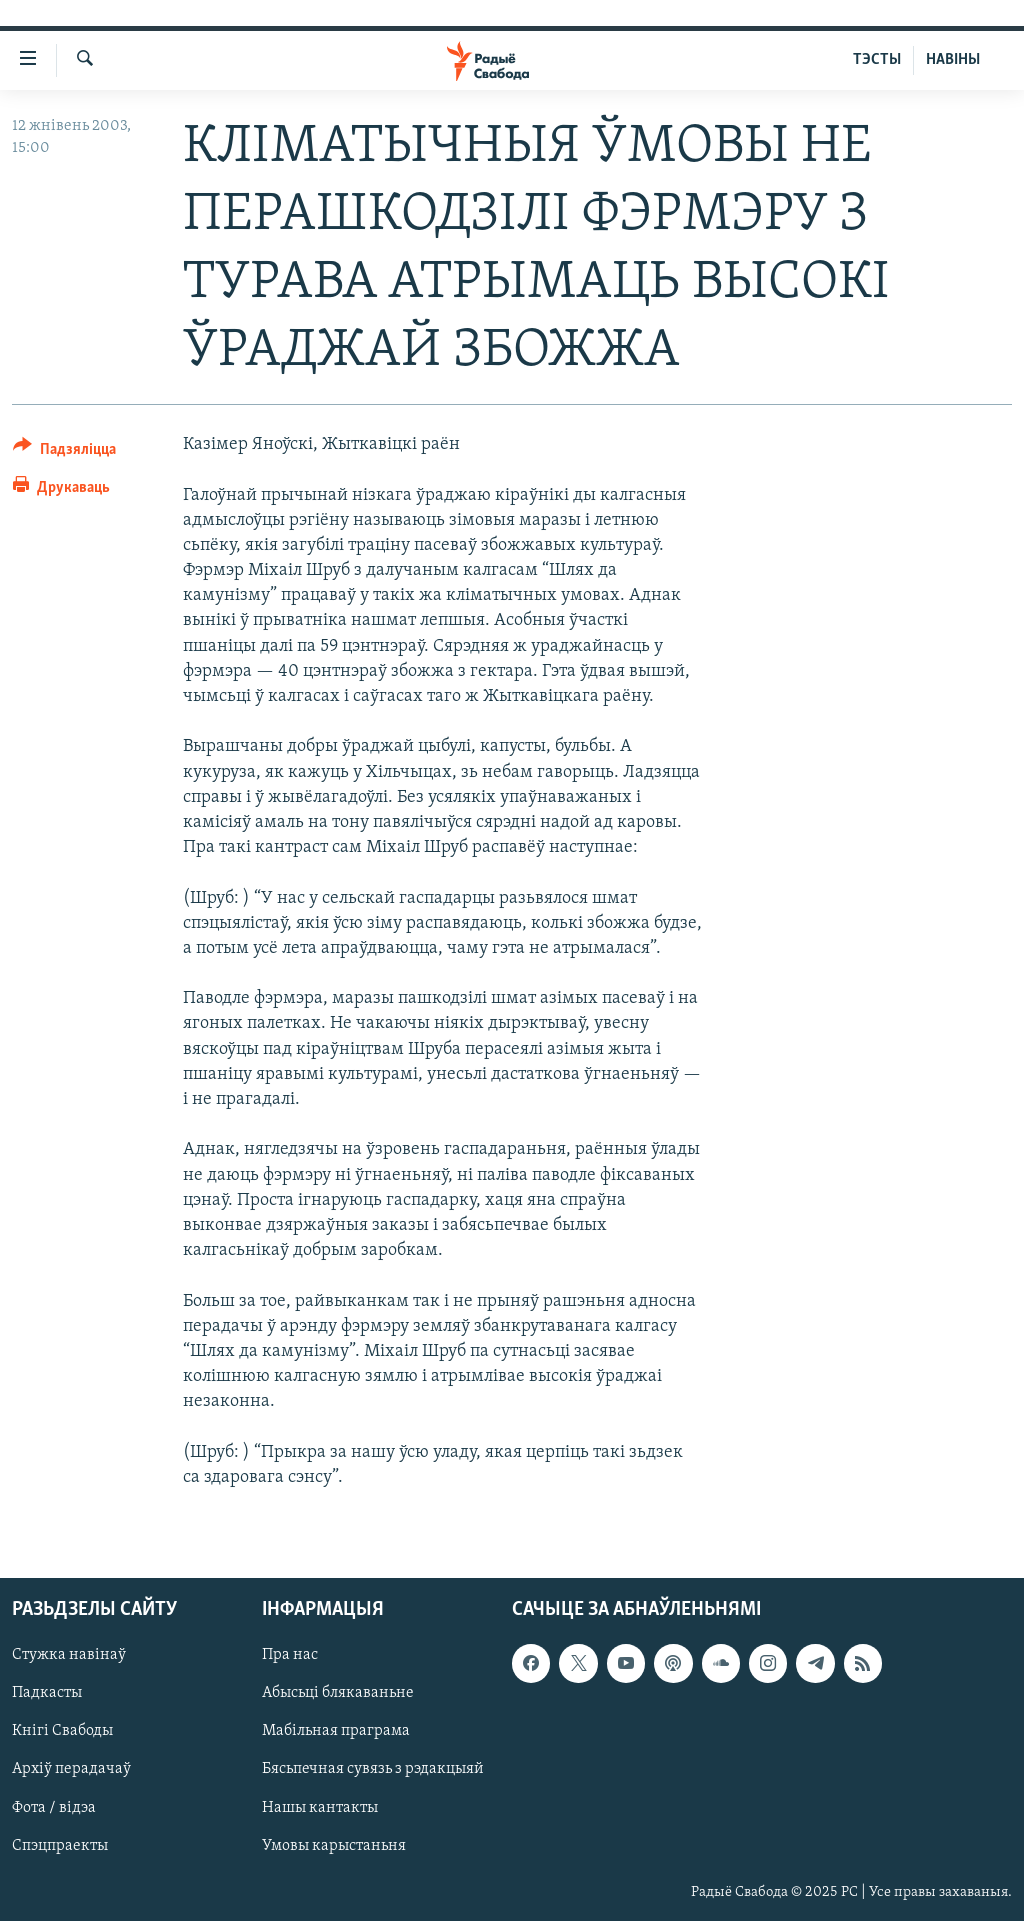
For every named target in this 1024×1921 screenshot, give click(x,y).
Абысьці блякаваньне (338, 1693)
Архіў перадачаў (71, 1769)
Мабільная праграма (336, 1731)
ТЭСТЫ (877, 60)
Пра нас (290, 1655)
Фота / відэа (54, 1808)
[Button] (64, 452)
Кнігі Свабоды (62, 1731)
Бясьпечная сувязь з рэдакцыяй (373, 1769)
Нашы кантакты (320, 1808)
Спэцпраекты (60, 1846)
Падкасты (47, 1693)
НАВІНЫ (953, 60)
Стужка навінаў (69, 1655)
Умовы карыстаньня (334, 1846)
